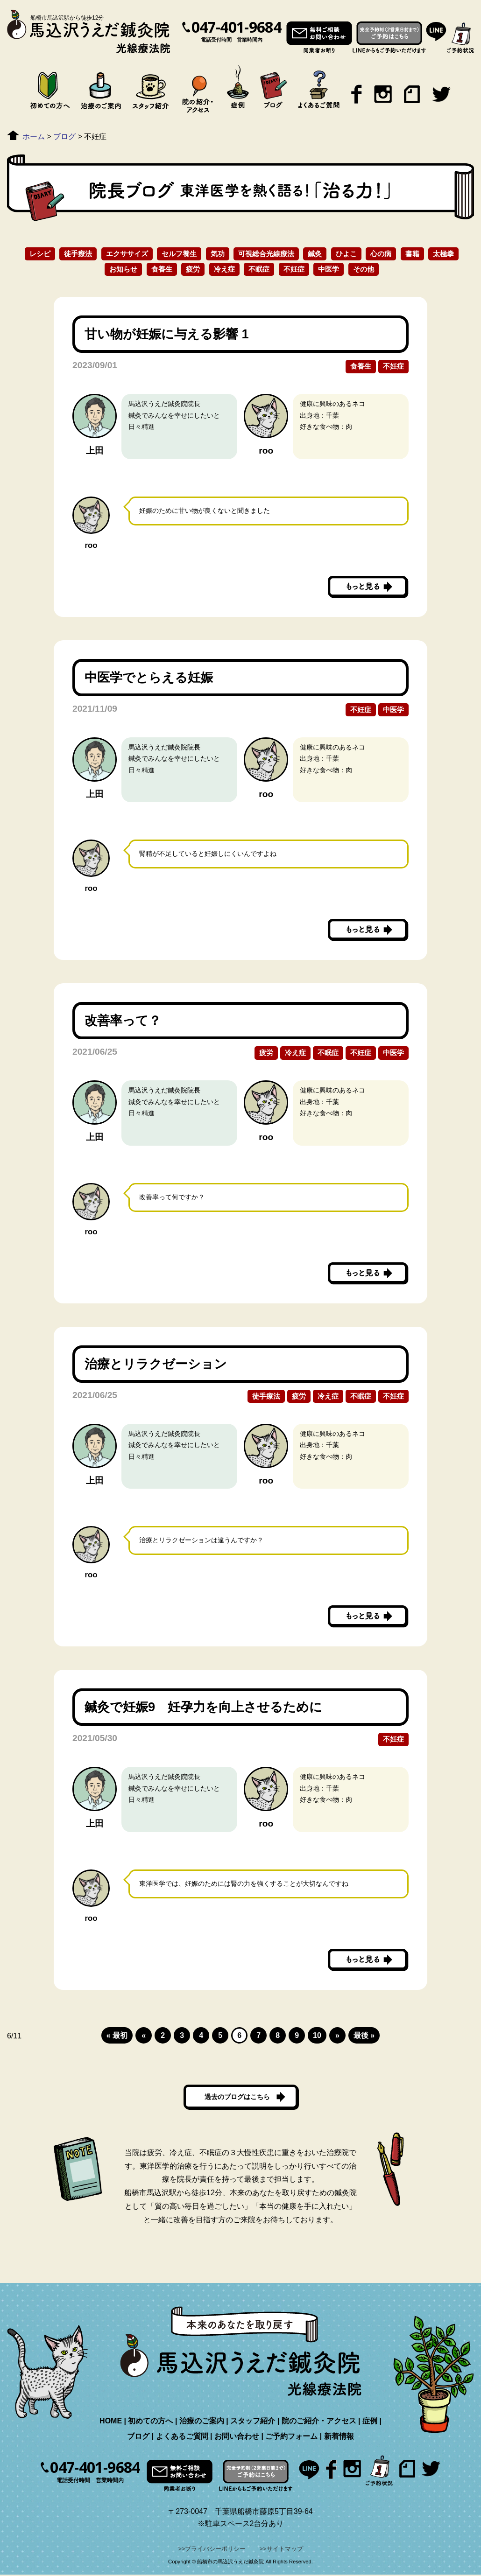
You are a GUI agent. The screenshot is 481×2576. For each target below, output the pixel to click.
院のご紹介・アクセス (319, 2422)
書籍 (412, 254)
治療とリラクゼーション (162, 1364)
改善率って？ (123, 1020)
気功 (218, 254)
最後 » (364, 2035)
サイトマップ (285, 2550)
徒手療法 (78, 254)
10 (317, 2035)
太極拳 (443, 254)
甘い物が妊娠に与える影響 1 (173, 334)
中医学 (328, 269)
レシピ (39, 254)
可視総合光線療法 (266, 254)
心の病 (380, 254)
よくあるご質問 (182, 2438)
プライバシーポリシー (215, 2550)
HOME (110, 2422)
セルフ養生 (179, 254)
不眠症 (258, 269)
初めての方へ (150, 2422)
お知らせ (123, 269)
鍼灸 (315, 254)
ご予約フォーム (291, 2438)
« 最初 (116, 2035)
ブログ (138, 2438)
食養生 (161, 269)
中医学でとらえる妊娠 (155, 677)
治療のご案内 (201, 2422)
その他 (363, 269)
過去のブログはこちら (237, 2097)
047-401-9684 (236, 27)
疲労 (193, 269)
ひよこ (346, 254)
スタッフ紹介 (252, 2422)
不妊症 (293, 269)
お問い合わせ (236, 2438)
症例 (369, 2422)
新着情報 (339, 2438)
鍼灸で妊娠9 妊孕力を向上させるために (210, 1707)
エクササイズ (127, 254)
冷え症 (224, 269)
